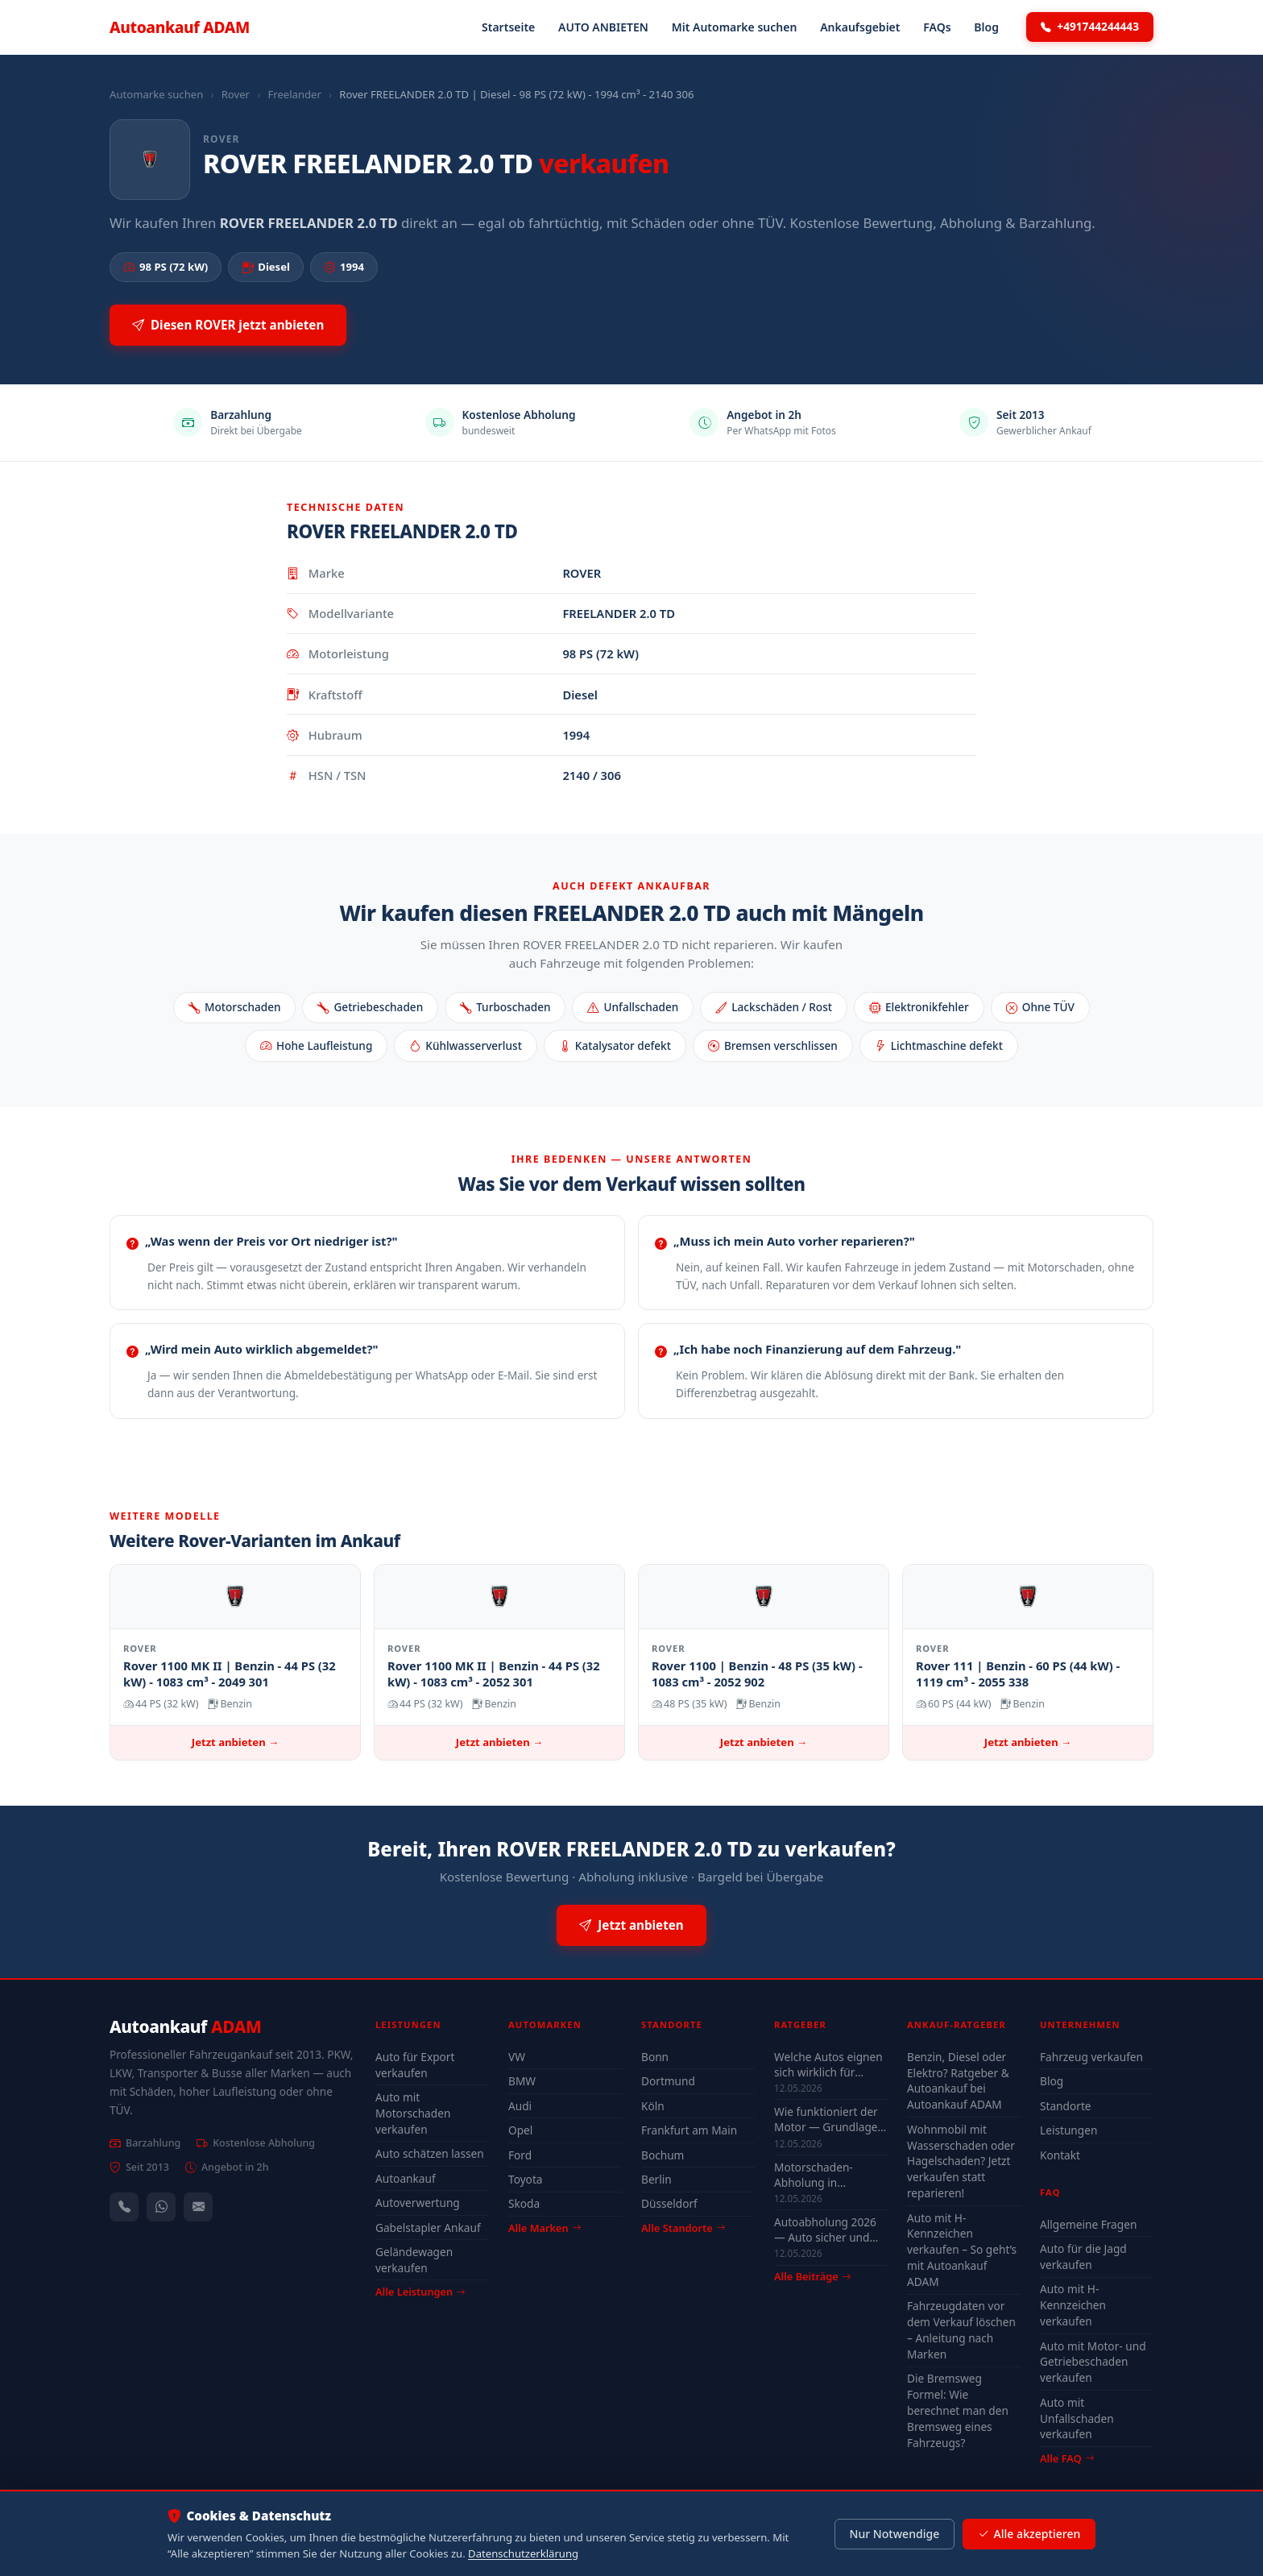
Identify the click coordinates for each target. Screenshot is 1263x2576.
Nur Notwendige (894, 2533)
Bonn (655, 2056)
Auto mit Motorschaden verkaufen (412, 2113)
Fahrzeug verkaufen (1091, 2056)
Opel (520, 2130)
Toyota (525, 2179)
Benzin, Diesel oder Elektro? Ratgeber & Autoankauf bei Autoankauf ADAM (958, 2081)
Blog (986, 27)
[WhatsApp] (161, 2206)
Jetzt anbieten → (235, 1742)
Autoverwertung (417, 2202)
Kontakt (1060, 2155)
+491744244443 (1090, 27)
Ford (520, 2155)
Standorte (1065, 2105)
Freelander (294, 94)
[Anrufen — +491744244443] (124, 2206)
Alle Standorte (683, 2228)
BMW (522, 2081)
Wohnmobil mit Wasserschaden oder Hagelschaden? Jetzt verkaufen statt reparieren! (961, 2161)
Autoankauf (180, 27)
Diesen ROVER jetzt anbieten (228, 325)
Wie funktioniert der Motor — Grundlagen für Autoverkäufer (829, 2119)
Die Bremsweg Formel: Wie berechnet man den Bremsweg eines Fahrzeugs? (957, 2410)
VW (516, 2056)
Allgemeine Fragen (1088, 2224)
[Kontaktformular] (198, 2206)
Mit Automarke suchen (734, 27)
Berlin (656, 2179)
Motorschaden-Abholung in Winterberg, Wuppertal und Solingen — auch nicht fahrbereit (817, 2174)
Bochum (662, 2155)
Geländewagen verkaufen (414, 2259)
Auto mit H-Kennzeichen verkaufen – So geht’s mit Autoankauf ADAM (962, 2249)
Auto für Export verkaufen (414, 2064)
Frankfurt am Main (689, 2130)
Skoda (524, 2203)
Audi (520, 2105)
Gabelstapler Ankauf (428, 2227)
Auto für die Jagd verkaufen (1083, 2256)
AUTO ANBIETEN (603, 27)
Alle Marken (544, 2228)
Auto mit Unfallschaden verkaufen (1077, 2418)
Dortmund (668, 2081)
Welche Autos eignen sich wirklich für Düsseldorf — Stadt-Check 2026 (828, 2064)
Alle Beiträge (812, 2277)
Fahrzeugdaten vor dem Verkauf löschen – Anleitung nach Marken (961, 2330)
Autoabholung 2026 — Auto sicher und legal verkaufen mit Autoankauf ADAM (825, 2229)
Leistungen (1068, 2130)
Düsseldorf (669, 2203)
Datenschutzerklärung (523, 2553)
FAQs (936, 27)
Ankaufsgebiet (860, 27)
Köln (653, 2105)
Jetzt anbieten (631, 1925)
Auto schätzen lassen (429, 2153)
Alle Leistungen (420, 2291)
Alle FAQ (1067, 2458)
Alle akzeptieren (1029, 2534)
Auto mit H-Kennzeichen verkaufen (1073, 2305)
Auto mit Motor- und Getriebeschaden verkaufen (1093, 2362)
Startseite (508, 27)
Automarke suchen (156, 94)
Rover (236, 94)
